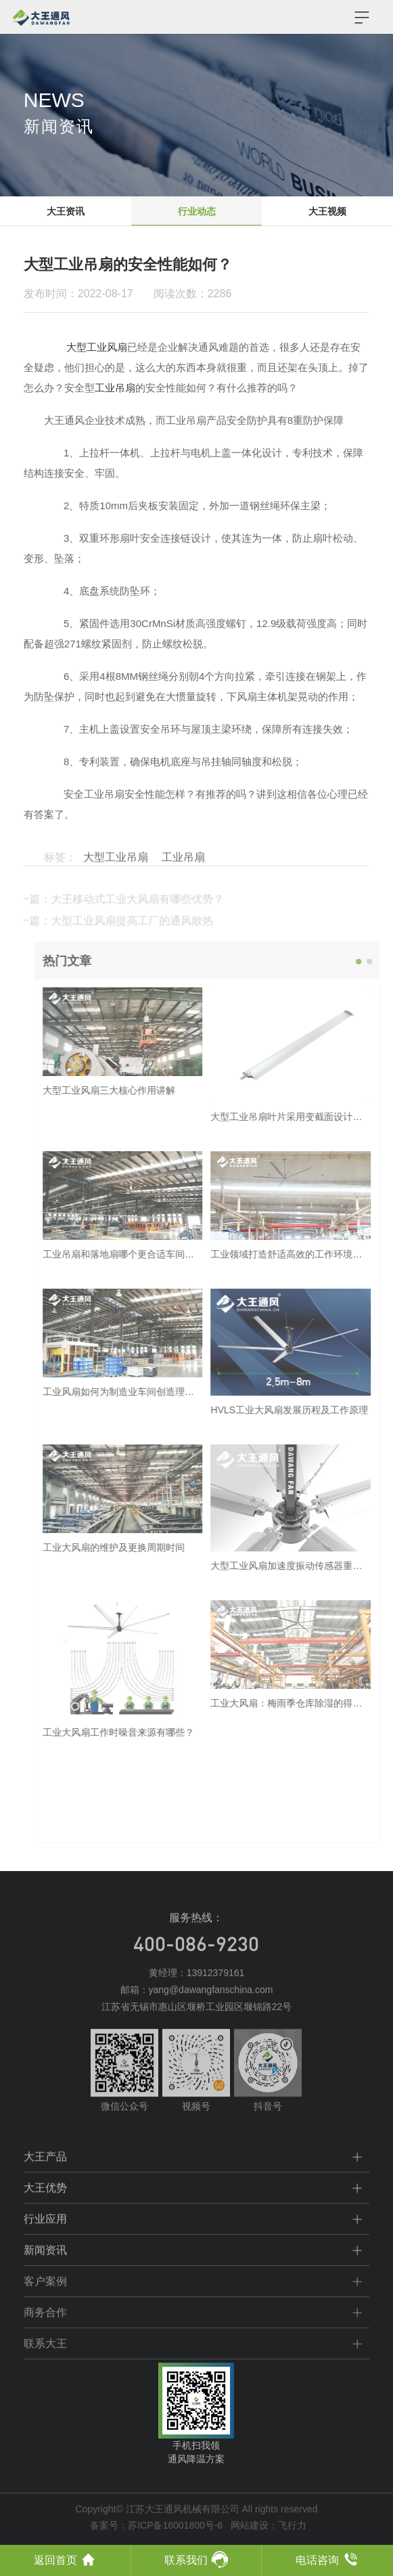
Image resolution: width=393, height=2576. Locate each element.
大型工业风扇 (96, 347)
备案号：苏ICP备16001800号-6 (156, 2525)
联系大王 (45, 2363)
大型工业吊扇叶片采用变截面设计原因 (311, 1116)
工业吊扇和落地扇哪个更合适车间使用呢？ (152, 1254)
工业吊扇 (115, 387)
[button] (379, 961)
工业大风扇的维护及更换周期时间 (133, 1547)
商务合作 (45, 2332)
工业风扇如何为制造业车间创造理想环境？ (152, 1391)
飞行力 (292, 2525)
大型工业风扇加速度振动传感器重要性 (311, 1565)
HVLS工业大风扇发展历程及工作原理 (309, 1409)
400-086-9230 (196, 1965)
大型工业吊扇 (115, 876)
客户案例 (45, 2301)
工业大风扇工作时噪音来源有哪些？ (138, 1732)
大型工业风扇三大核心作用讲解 (128, 1090)
